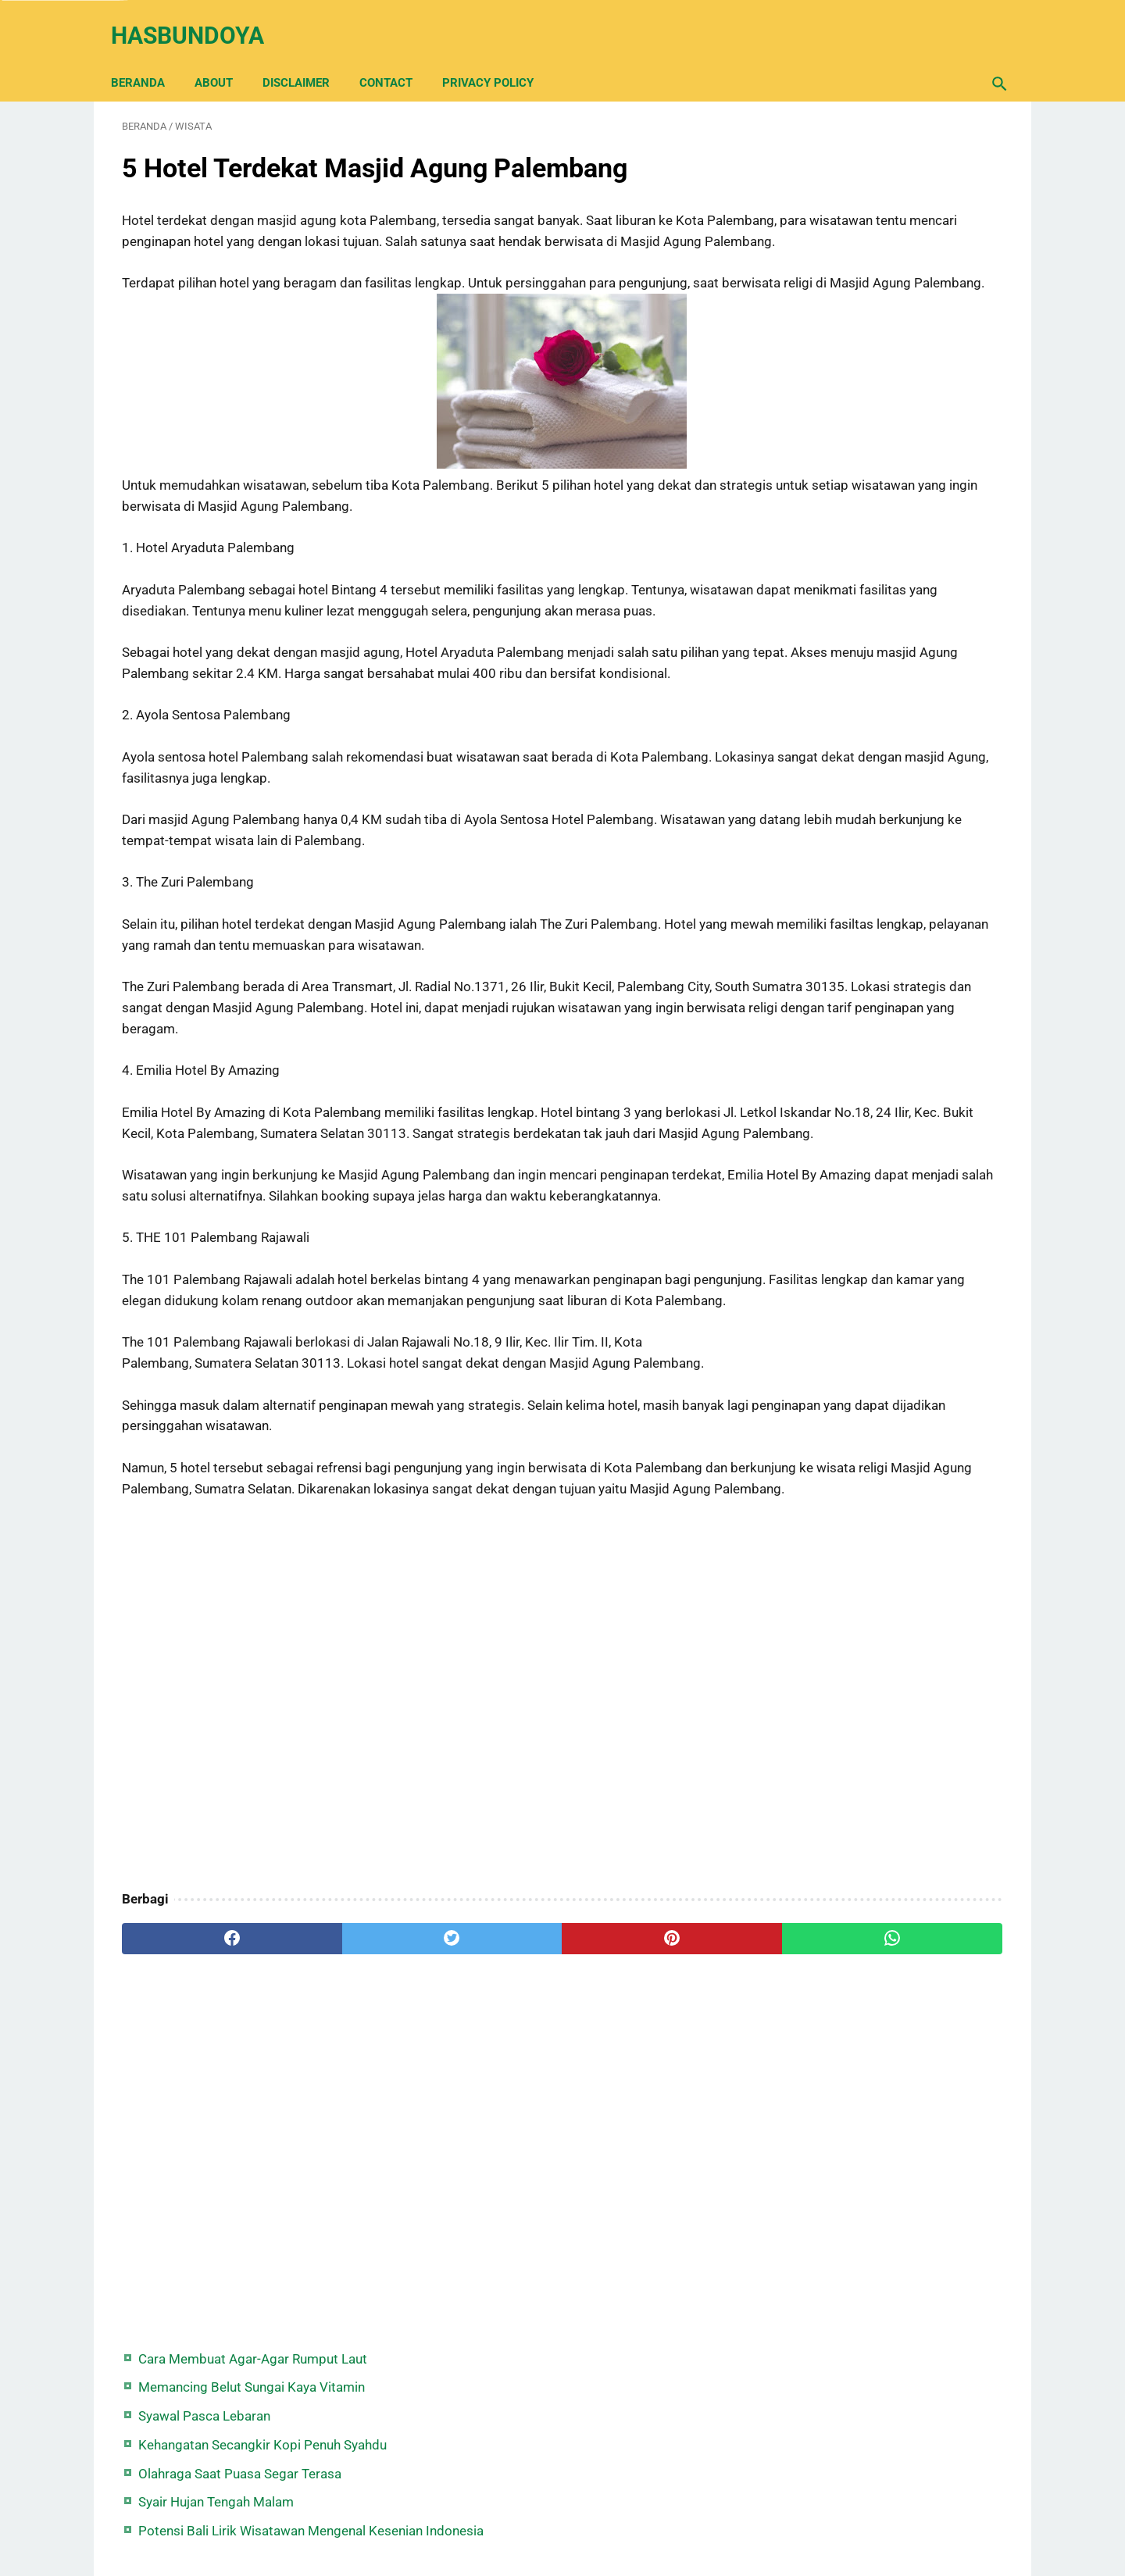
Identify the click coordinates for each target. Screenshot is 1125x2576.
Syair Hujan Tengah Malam (863, 327)
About (224, 56)
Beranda (149, 56)
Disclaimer (307, 56)
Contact (396, 56)
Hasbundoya (198, 18)
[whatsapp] (638, 2131)
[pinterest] (491, 2131)
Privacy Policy (499, 56)
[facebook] (196, 2131)
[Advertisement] (417, 1890)
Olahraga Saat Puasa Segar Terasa (886, 298)
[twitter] (343, 2131)
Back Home (562, 2517)
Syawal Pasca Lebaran (851, 220)
